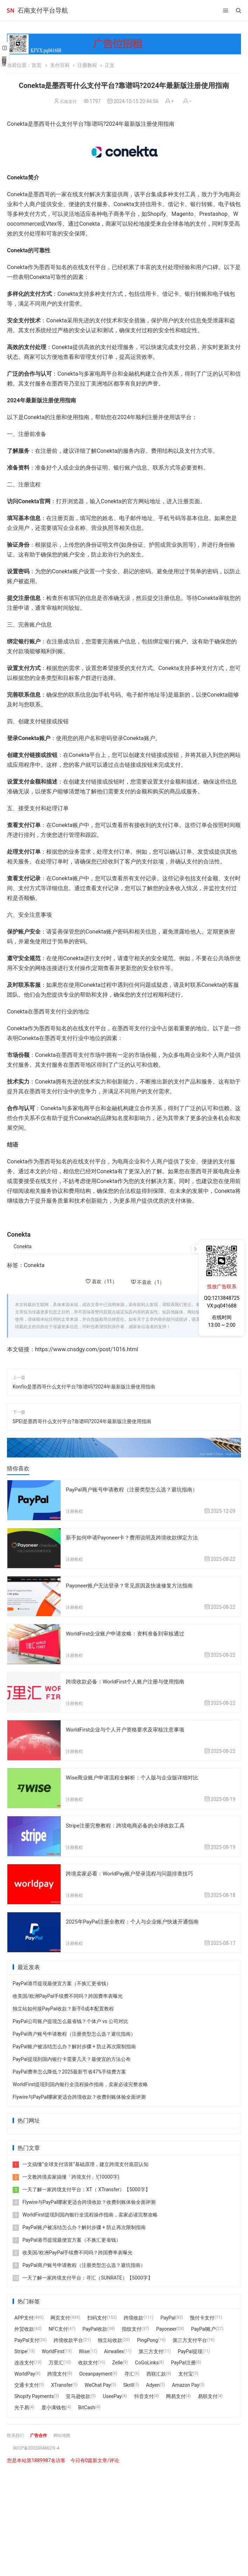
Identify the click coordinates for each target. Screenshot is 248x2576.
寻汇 (129, 2370)
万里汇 (56, 2359)
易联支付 (208, 2393)
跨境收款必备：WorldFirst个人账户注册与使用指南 (129, 1680)
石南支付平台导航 (43, 10)
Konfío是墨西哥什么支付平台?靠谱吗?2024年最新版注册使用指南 (84, 1386)
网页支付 (60, 2314)
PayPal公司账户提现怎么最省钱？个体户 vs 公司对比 (70, 2018)
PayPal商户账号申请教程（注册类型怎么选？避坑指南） (136, 1489)
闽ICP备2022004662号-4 (40, 2444)
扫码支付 (97, 2314)
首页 (36, 65)
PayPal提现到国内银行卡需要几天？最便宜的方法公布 (72, 2055)
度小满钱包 (53, 2404)
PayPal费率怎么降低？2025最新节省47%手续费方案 (69, 2068)
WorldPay (24, 2370)
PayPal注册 (183, 2359)
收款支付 (88, 2359)
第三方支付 (151, 2348)
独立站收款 (110, 2336)
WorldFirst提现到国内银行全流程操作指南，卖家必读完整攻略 (80, 2081)
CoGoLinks (147, 2359)
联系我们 (17, 2431)
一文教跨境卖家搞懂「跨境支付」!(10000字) (66, 2173)
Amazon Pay (185, 2381)
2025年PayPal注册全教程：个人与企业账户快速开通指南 (137, 1918)
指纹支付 (132, 2325)
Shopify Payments (34, 2393)
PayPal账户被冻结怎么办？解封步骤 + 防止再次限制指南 (74, 2043)
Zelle (117, 2359)
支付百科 (60, 65)
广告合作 (43, 2431)
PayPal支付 (26, 2336)
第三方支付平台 (190, 2336)
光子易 (21, 2404)
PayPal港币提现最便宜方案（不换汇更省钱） (62, 1980)
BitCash (86, 2404)
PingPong (147, 2336)
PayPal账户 (203, 2325)
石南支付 (68, 101)
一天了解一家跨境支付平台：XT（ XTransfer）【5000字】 (81, 2186)
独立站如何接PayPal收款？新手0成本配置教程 (63, 2005)
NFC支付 (58, 2325)
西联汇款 (156, 2370)
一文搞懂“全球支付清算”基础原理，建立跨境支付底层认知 (81, 2161)
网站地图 (69, 2431)
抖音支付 (144, 2393)
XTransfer (62, 2381)
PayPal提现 (190, 2348)
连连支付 (24, 2359)
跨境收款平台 (68, 2336)
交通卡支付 (26, 2381)
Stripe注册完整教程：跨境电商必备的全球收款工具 (129, 1823)
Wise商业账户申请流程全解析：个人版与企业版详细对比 (136, 1775)
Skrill (128, 2381)
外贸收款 (24, 2325)
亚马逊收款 (78, 2393)
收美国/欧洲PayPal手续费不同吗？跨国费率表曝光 (68, 1992)
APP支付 (24, 2314)
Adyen (153, 2381)
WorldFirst (53, 2348)
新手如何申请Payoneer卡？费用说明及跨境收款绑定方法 (136, 1537)
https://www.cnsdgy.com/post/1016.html (86, 1349)
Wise (84, 2348)
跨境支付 (57, 2370)
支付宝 (185, 2370)
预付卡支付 (202, 2314)
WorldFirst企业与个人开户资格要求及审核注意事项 (129, 1727)
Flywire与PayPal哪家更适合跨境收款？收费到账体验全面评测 (79, 2093)
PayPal (167, 2314)
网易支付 (176, 2393)
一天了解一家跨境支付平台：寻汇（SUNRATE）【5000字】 (83, 2274)
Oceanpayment (95, 2370)
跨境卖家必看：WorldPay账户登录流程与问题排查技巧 (134, 1870)
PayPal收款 (94, 2325)
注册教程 (87, 65)
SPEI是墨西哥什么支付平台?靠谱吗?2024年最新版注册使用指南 (82, 1421)
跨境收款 (133, 2314)
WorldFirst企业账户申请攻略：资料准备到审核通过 (129, 1632)
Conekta (23, 1246)
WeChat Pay (98, 2381)
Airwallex (114, 2348)
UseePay (112, 2393)
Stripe (20, 2348)
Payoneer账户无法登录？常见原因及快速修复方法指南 (133, 1584)
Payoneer (166, 2325)
